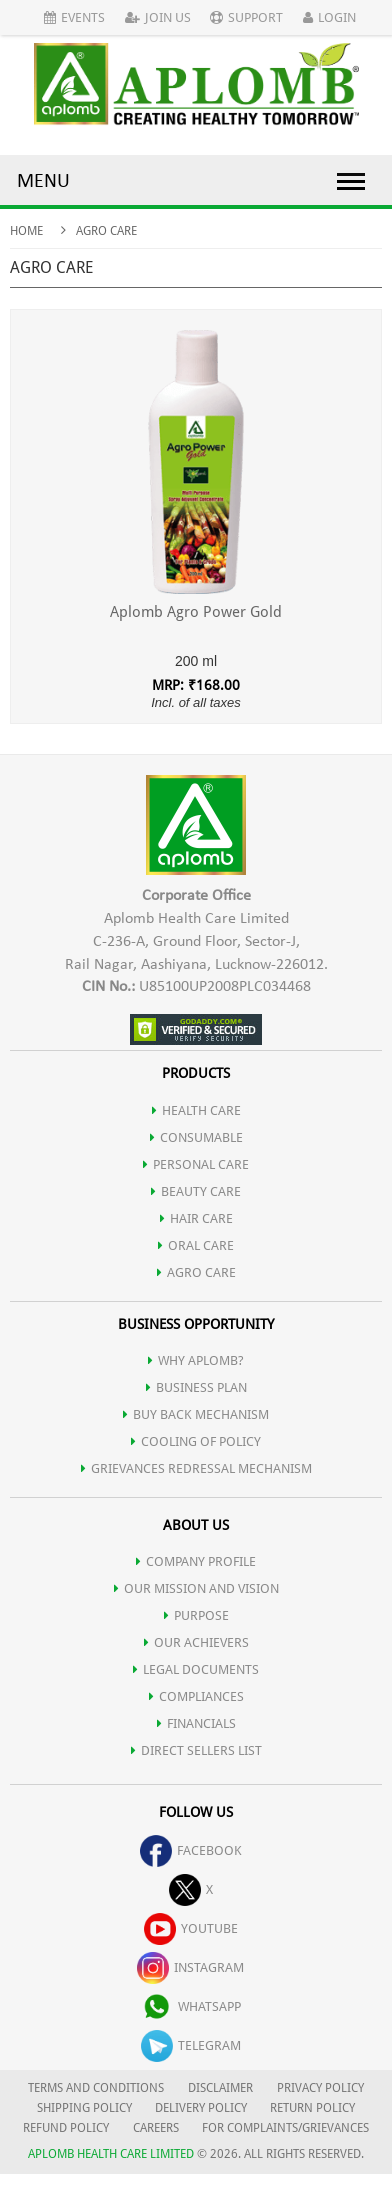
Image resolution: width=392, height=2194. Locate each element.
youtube (191, 1928)
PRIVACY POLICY (320, 2088)
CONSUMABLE (196, 1137)
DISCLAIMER (220, 2088)
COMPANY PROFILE (196, 1561)
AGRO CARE (196, 1272)
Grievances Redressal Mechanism (196, 1468)
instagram (190, 1967)
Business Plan (196, 1387)
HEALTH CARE (196, 1110)
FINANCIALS (196, 1723)
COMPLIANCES (196, 1696)
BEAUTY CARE (196, 1191)
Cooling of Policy (196, 1441)
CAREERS (156, 2128)
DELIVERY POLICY (201, 2108)
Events (74, 17)
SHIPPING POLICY (86, 2108)
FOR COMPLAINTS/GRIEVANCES (285, 2128)
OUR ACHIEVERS (196, 1642)
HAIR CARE (196, 1218)
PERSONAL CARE (196, 1164)
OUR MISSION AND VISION (196, 1588)
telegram (191, 2045)
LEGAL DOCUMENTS (196, 1669)
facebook (191, 1850)
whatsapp (191, 2006)
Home (26, 231)
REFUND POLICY (66, 2128)
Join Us (158, 17)
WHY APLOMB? (196, 1360)
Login (329, 17)
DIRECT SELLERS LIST (196, 1750)
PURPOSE (196, 1615)
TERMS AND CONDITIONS (96, 2088)
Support (246, 17)
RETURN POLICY (312, 2108)
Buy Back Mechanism (196, 1414)
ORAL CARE (196, 1245)
